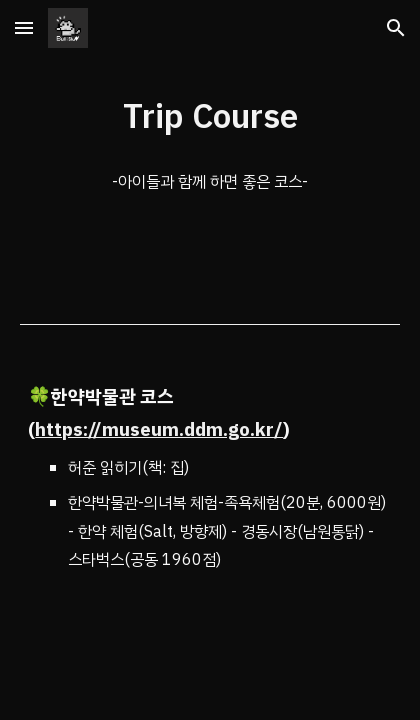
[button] (24, 27)
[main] (209, 117)
